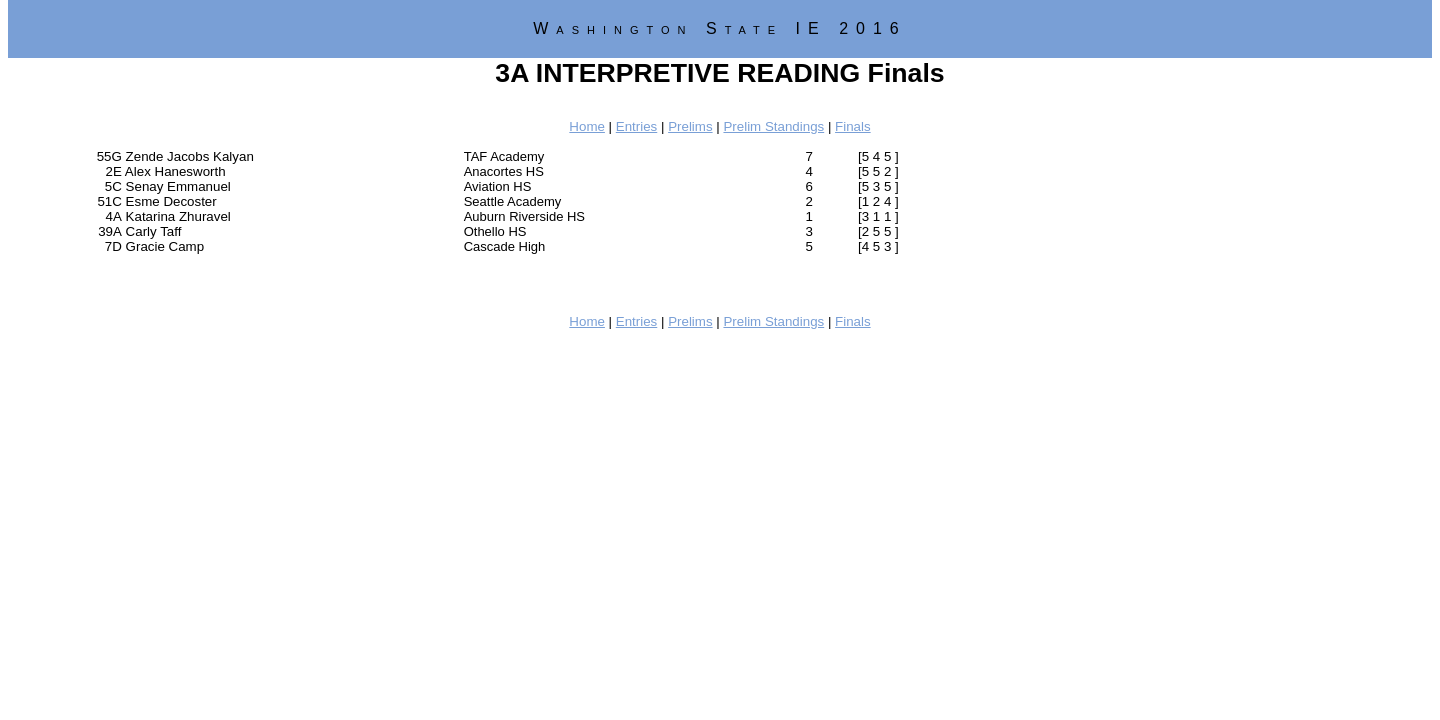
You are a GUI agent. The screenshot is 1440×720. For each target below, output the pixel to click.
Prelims (690, 126)
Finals (853, 126)
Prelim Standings (773, 126)
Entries (636, 126)
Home (587, 126)
